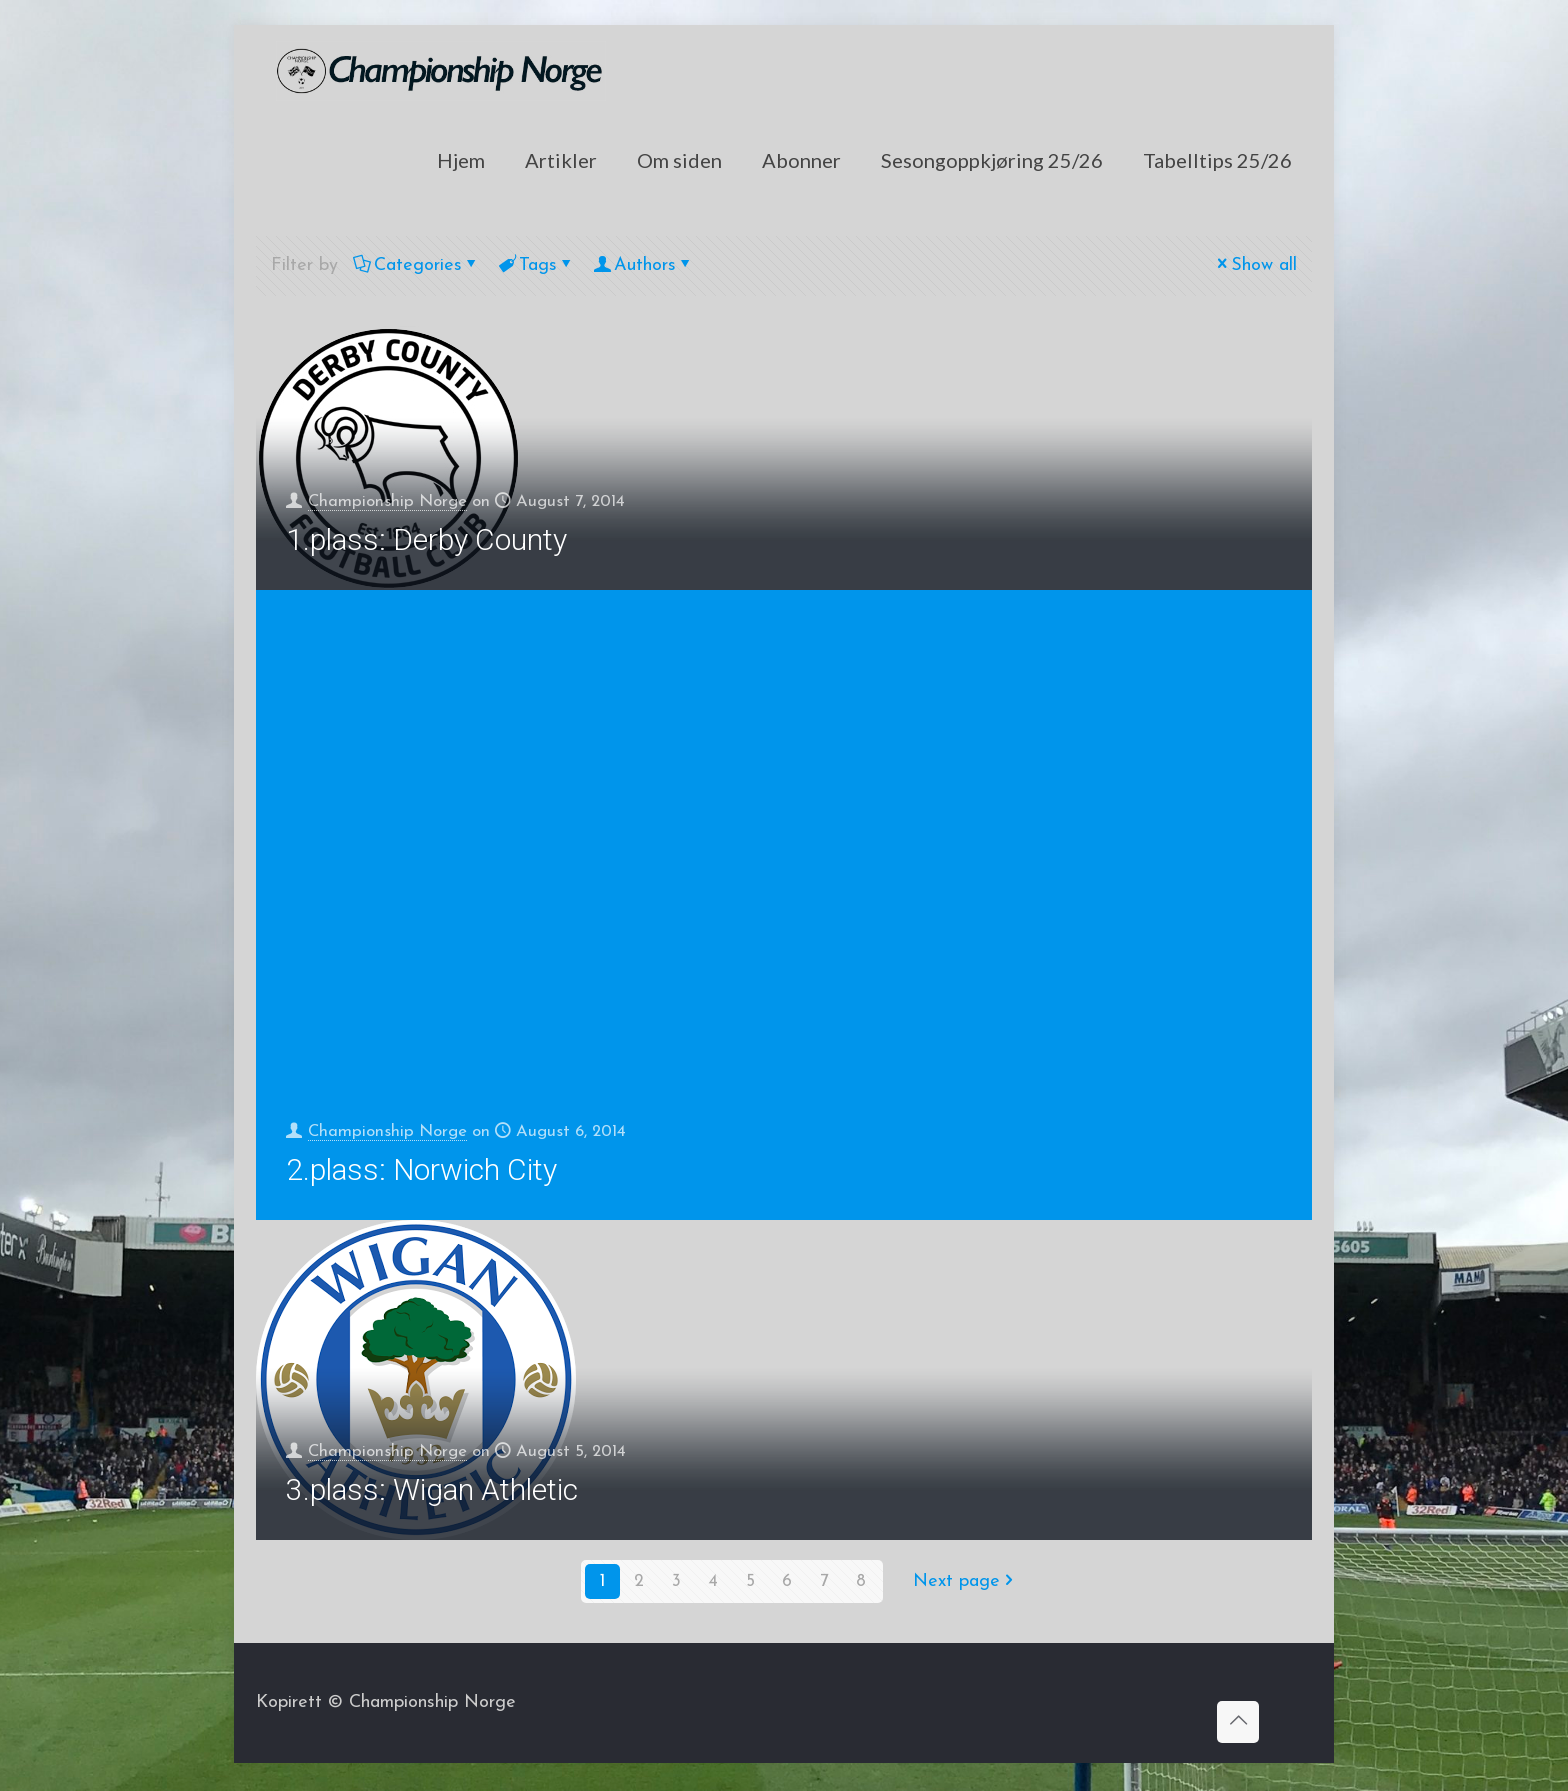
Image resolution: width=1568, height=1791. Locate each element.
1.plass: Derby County (426, 539)
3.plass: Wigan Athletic (432, 1492)
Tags (536, 265)
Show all (1255, 265)
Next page (965, 1584)
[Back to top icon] (1238, 1725)
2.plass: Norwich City (421, 1172)
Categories (416, 265)
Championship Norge (393, 499)
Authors (643, 265)
